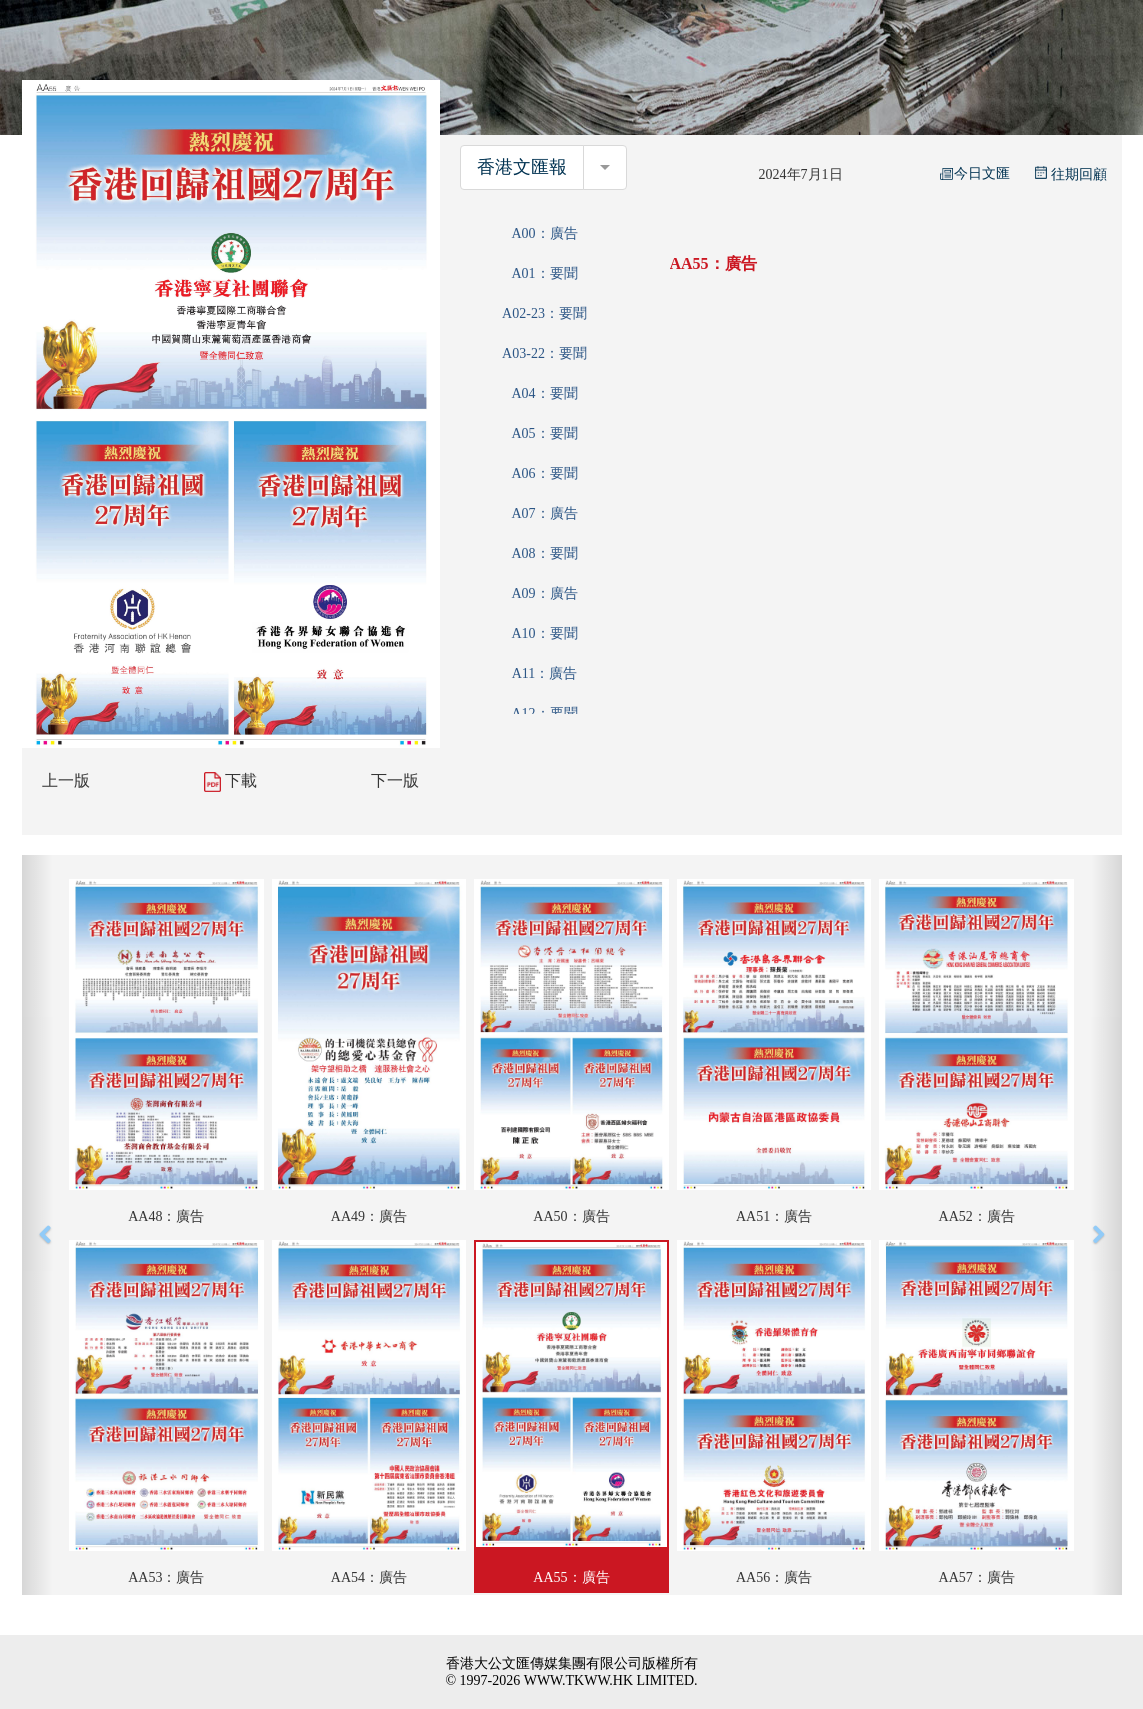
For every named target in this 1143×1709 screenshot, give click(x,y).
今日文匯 (975, 173)
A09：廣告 (544, 593)
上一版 (66, 780)
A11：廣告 (545, 673)
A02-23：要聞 (544, 313)
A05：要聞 (544, 433)
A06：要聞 (544, 473)
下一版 (395, 780)
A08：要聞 (544, 553)
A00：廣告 (544, 233)
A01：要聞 (544, 273)
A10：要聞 (544, 633)
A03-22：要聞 (544, 353)
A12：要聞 (544, 713)
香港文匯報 (522, 167)
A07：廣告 (544, 513)
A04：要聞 (544, 393)
